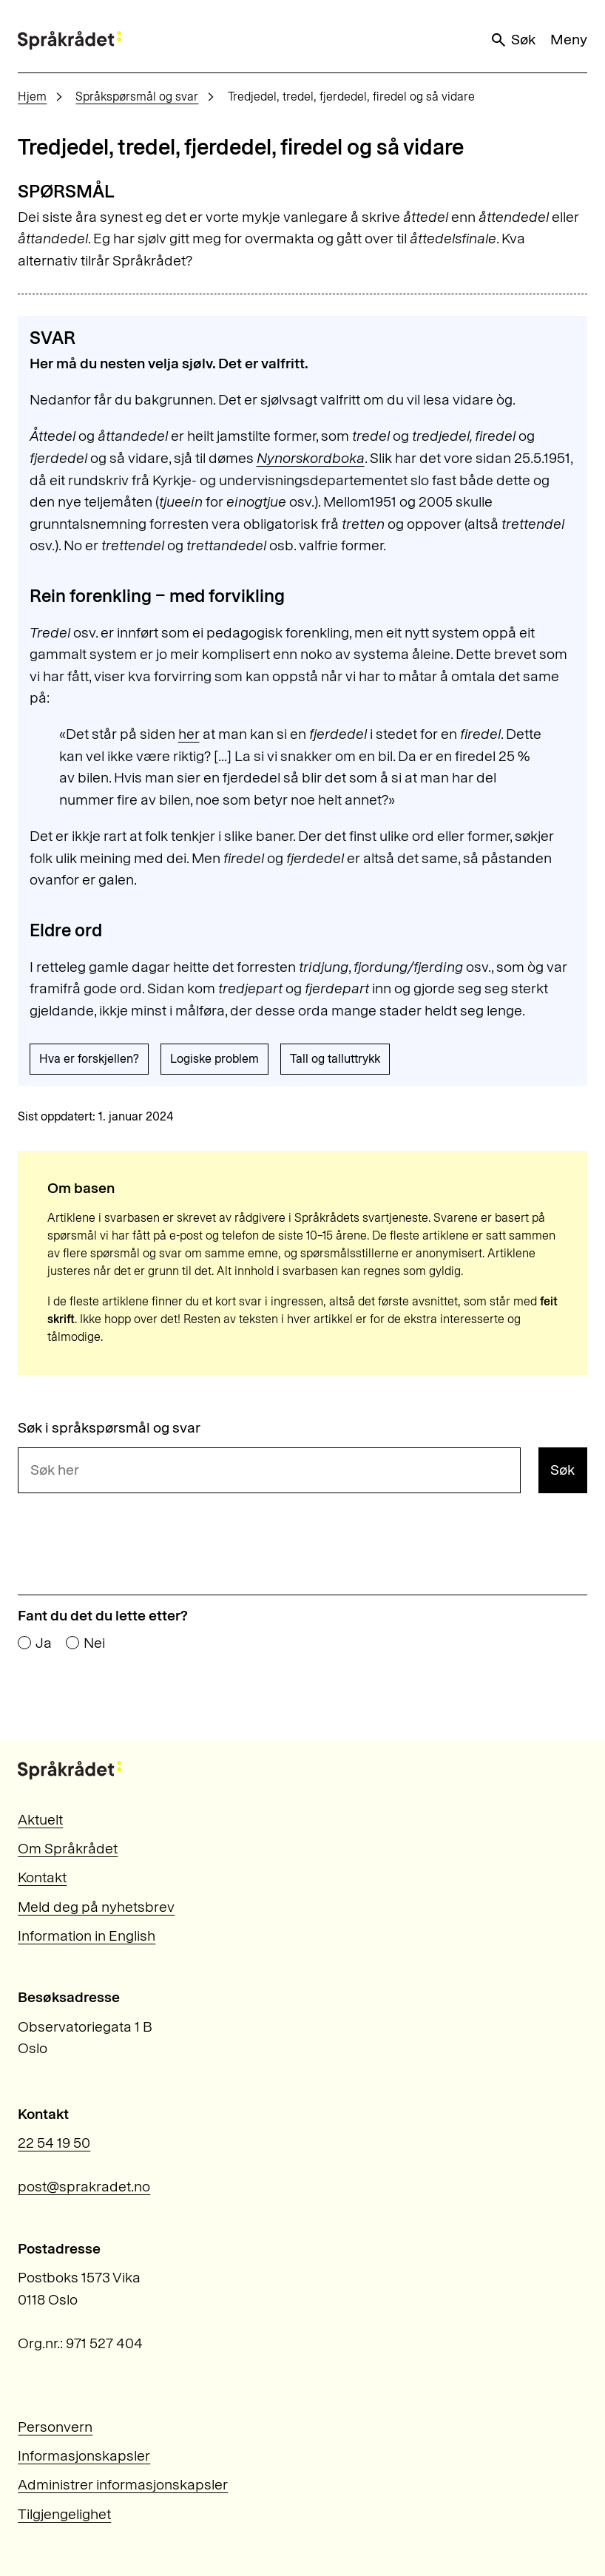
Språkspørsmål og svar (136, 96)
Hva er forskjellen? (89, 1059)
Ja (44, 1643)
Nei (94, 1643)
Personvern (55, 2426)
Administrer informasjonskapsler (123, 2484)
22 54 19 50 (54, 2142)
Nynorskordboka (311, 458)
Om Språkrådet (68, 1848)
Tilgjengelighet (64, 2514)
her (189, 734)
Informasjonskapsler (84, 2455)
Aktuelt (40, 1819)
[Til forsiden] (69, 40)
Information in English (86, 1935)
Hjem (32, 96)
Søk (512, 39)
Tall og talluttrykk (335, 1059)
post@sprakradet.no (84, 2186)
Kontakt (42, 1877)
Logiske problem (214, 1059)
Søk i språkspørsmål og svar (109, 1428)
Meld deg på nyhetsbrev (96, 1907)
